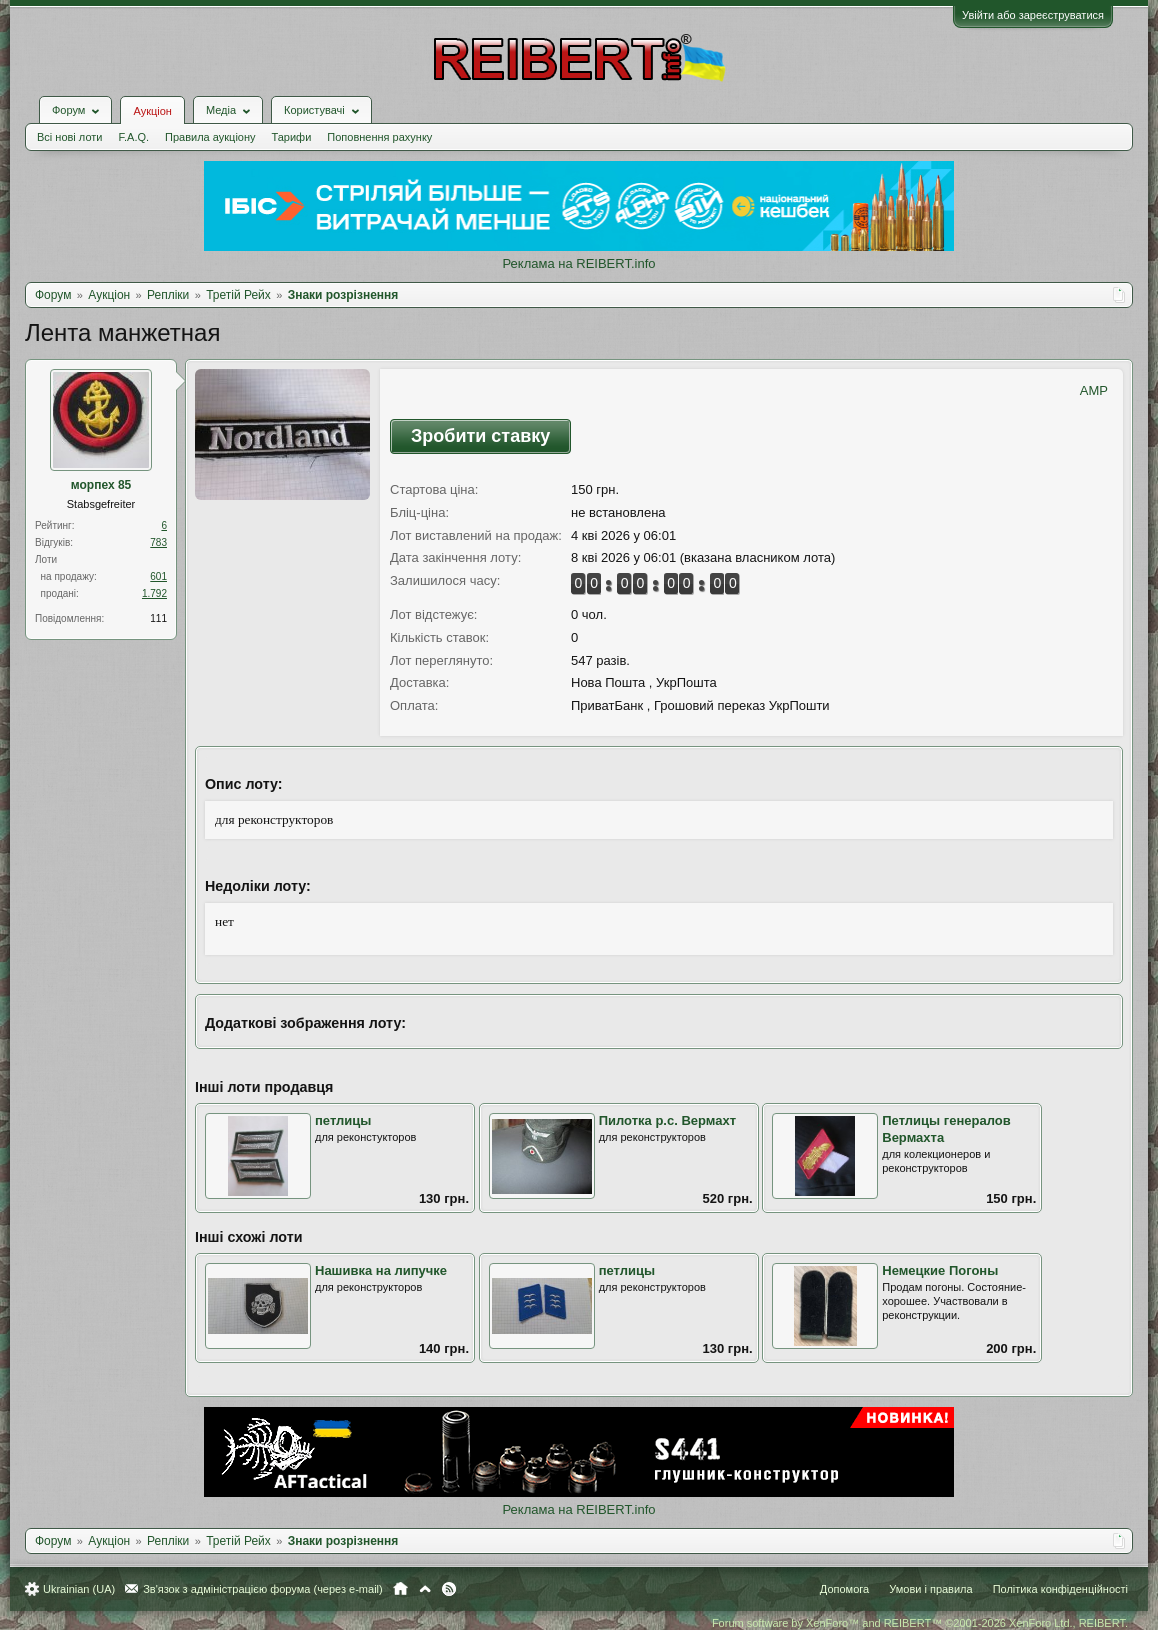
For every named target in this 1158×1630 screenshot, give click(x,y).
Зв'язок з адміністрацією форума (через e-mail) (263, 1589)
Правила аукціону (210, 137)
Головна (400, 1589)
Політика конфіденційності (1060, 1589)
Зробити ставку (480, 436)
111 (158, 618)
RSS (449, 1589)
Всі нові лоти (69, 137)
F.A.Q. (133, 137)
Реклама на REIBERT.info (578, 263)
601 (158, 576)
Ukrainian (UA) (79, 1589)
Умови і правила (930, 1589)
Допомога (844, 1589)
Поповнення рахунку (379, 137)
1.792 (154, 593)
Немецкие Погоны (940, 1270)
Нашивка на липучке (381, 1270)
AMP (1094, 390)
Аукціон (152, 111)
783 (158, 542)
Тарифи (292, 137)
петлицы (343, 1120)
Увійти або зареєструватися (1033, 15)
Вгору (425, 1589)
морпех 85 (101, 485)
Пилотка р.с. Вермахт (667, 1120)
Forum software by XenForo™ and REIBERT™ (920, 1623)
